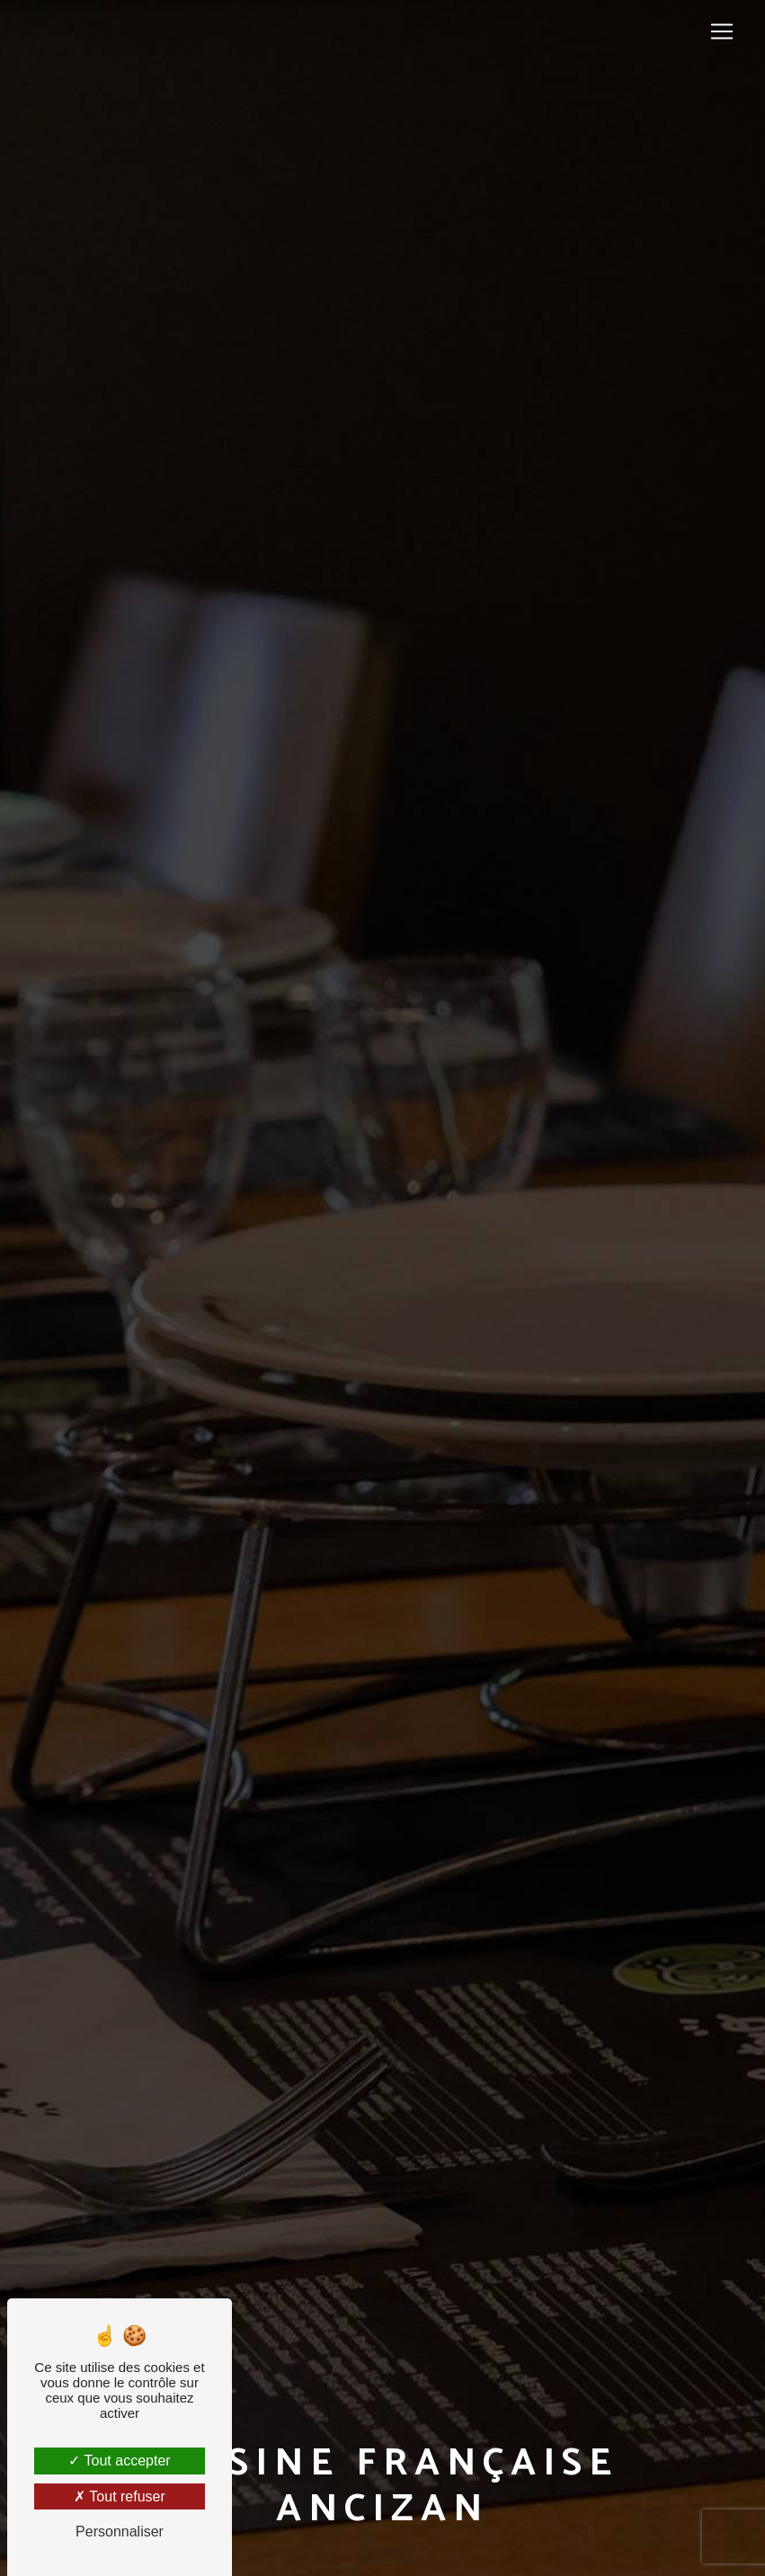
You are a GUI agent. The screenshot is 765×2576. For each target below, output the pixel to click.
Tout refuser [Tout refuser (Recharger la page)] (119, 2496)
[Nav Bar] (722, 31)
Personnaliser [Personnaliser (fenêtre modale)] (120, 2531)
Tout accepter (119, 2460)
